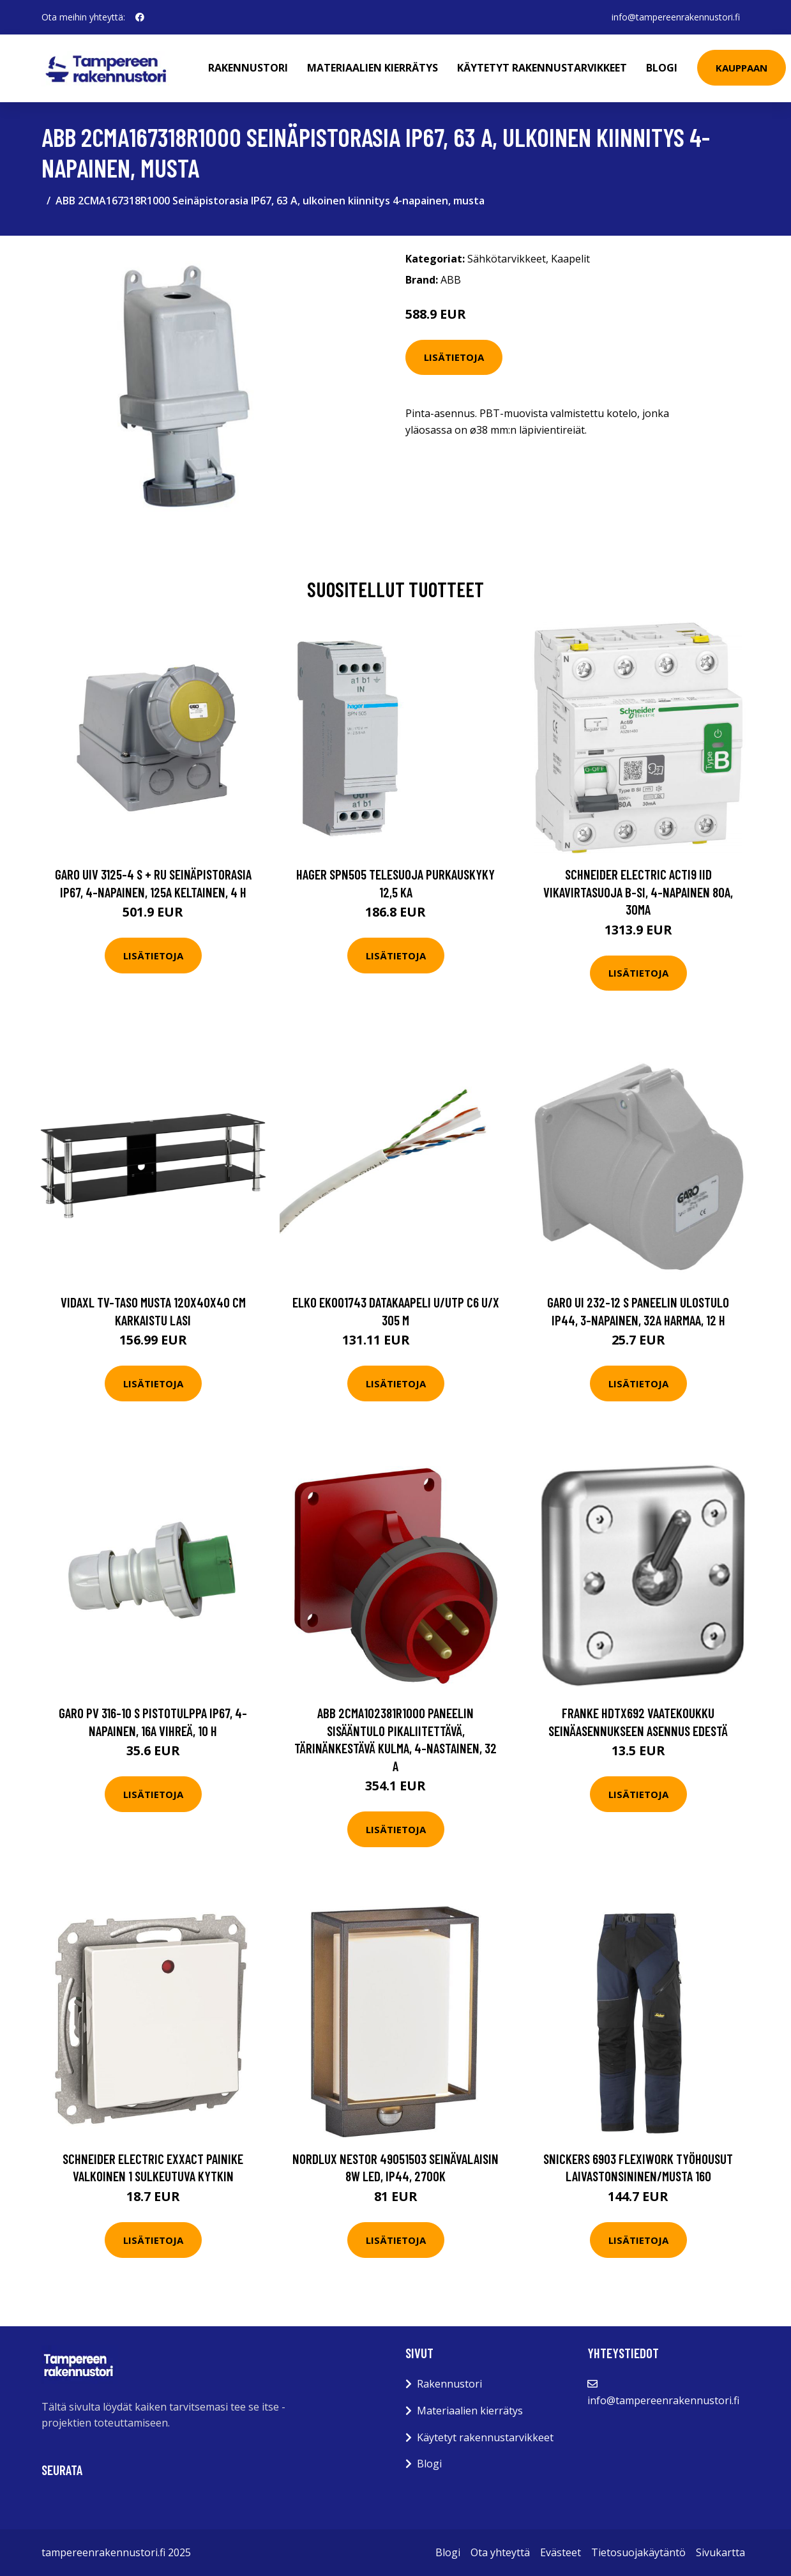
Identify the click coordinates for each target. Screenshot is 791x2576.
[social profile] (139, 17)
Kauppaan (741, 67)
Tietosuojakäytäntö (638, 2552)
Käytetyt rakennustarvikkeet (542, 68)
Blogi (661, 68)
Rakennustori (248, 68)
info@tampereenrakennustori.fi (676, 17)
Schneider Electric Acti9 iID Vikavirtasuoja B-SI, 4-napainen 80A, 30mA (638, 891)
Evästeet (560, 2552)
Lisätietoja (454, 357)
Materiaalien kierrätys (372, 68)
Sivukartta (720, 2552)
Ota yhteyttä (500, 2552)
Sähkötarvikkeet (506, 259)
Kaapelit (570, 259)
